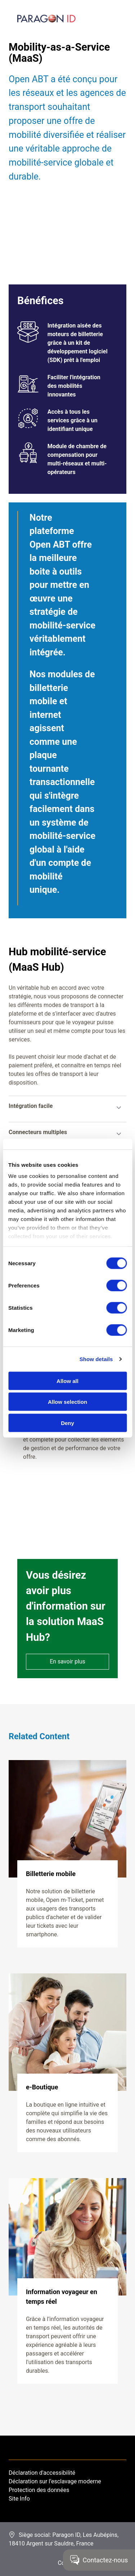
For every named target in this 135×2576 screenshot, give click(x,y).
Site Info (19, 2498)
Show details (96, 1359)
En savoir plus (67, 1661)
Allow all (67, 1381)
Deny (67, 1423)
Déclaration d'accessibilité (42, 2472)
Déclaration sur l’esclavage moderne (55, 2481)
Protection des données (39, 2490)
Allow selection (67, 1402)
